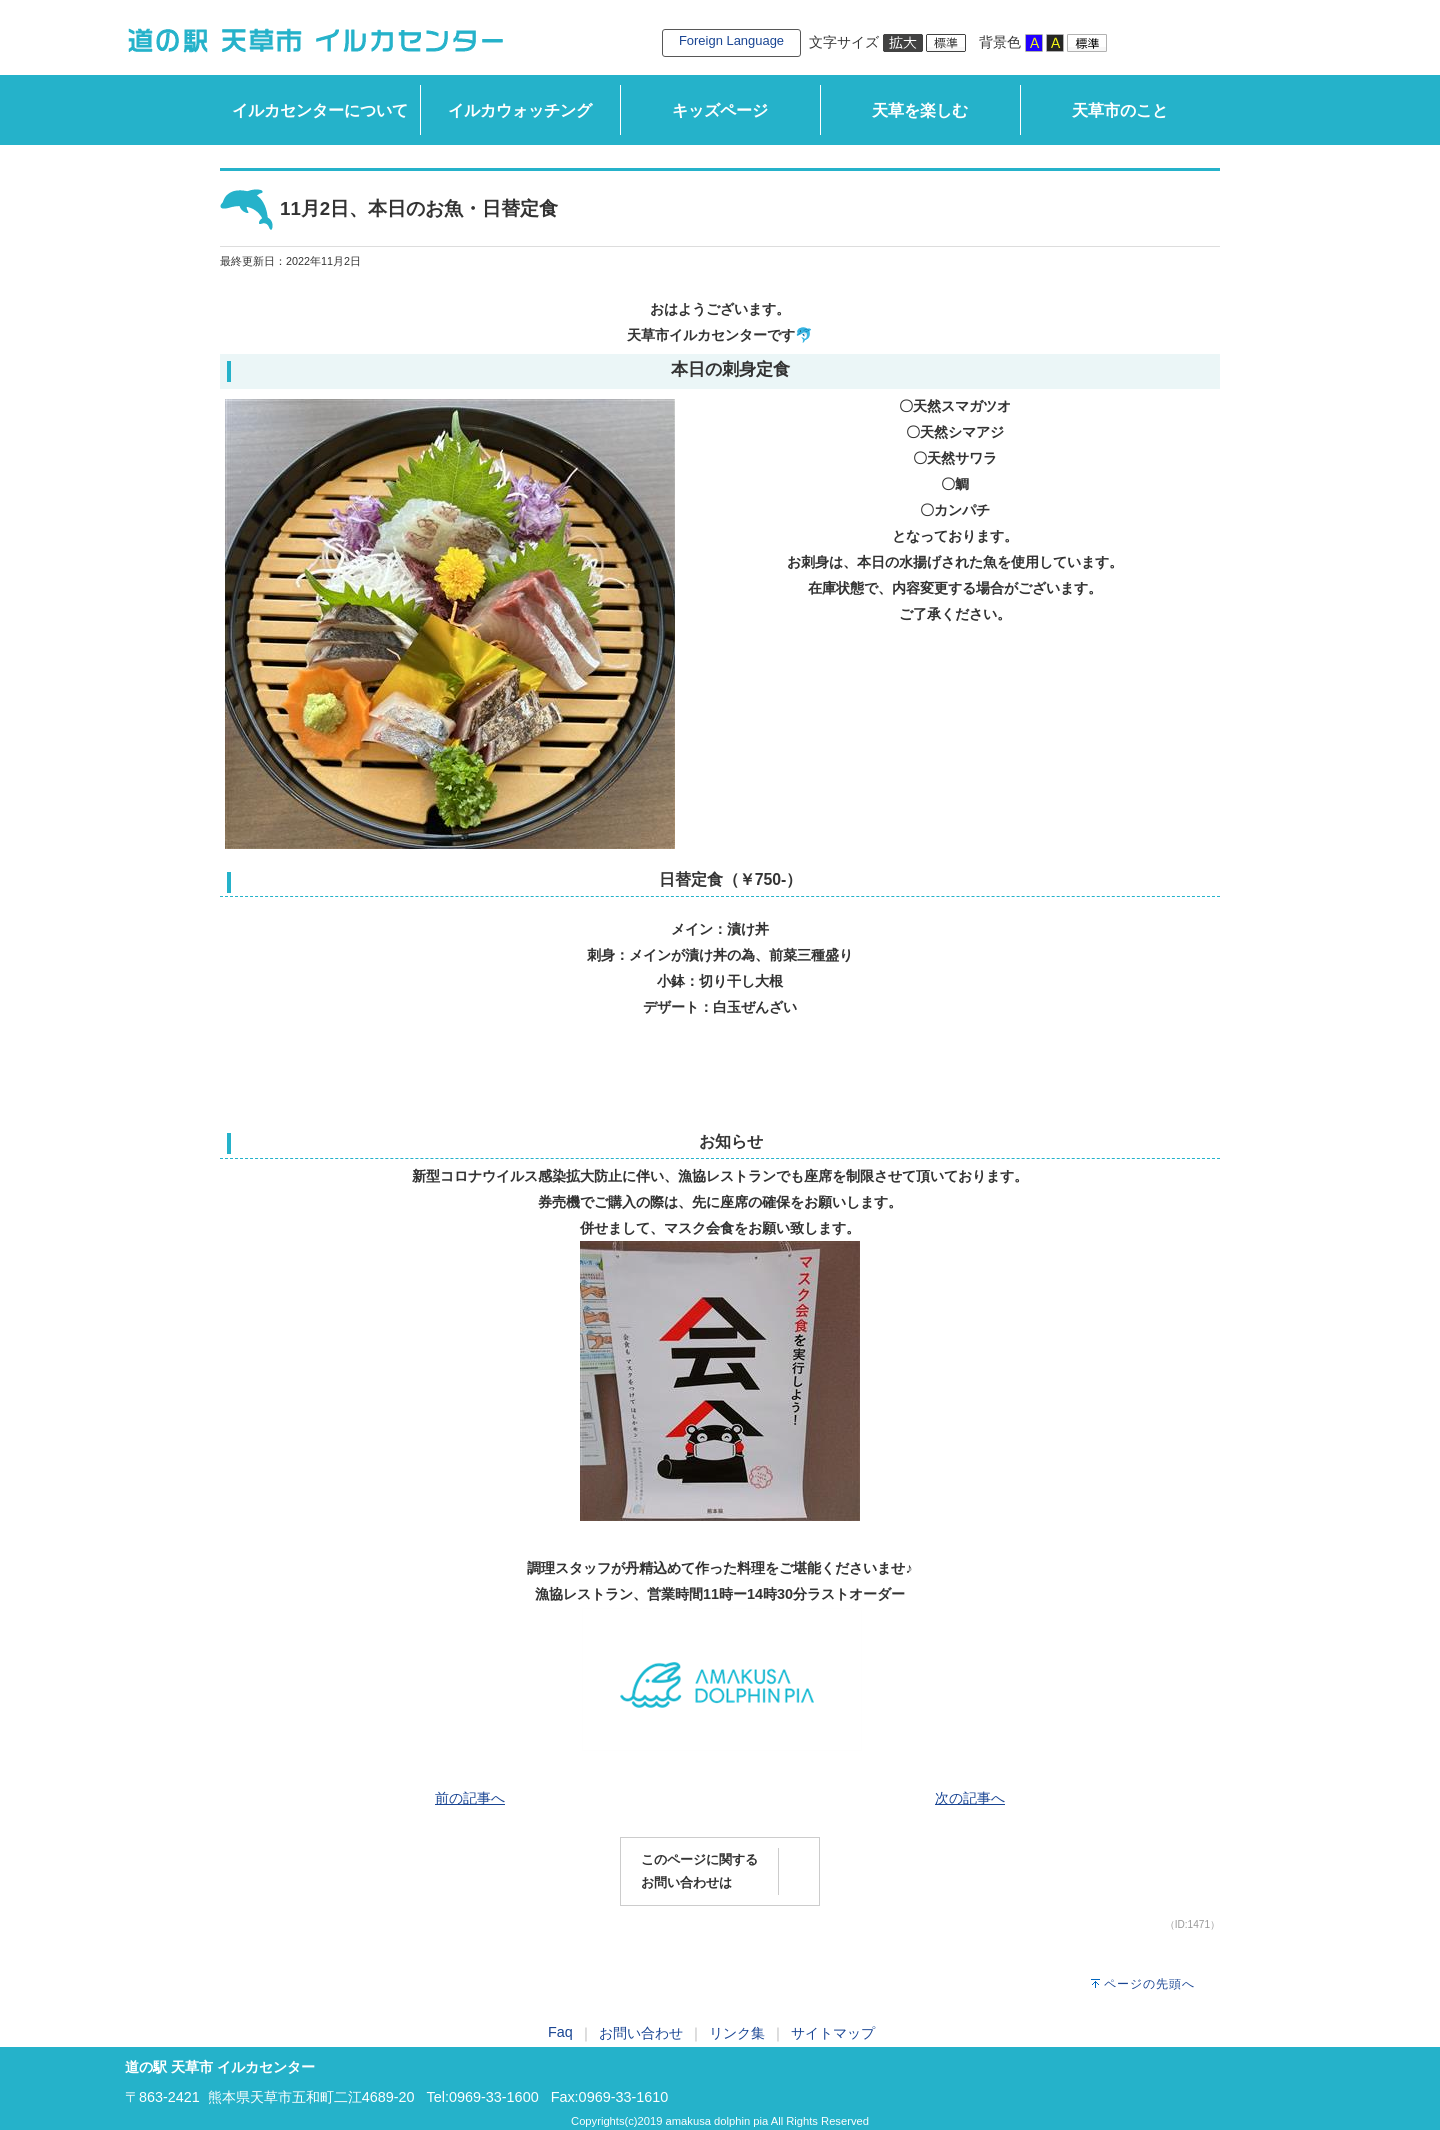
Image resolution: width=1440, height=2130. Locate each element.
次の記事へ (970, 1798)
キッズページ (720, 110)
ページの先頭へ (1149, 1984)
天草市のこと (1120, 110)
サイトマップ (833, 2033)
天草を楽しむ (920, 110)
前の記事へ (470, 1798)
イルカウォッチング (520, 110)
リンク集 (737, 2033)
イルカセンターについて (320, 110)
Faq (560, 2032)
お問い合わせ (641, 2033)
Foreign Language (731, 40)
